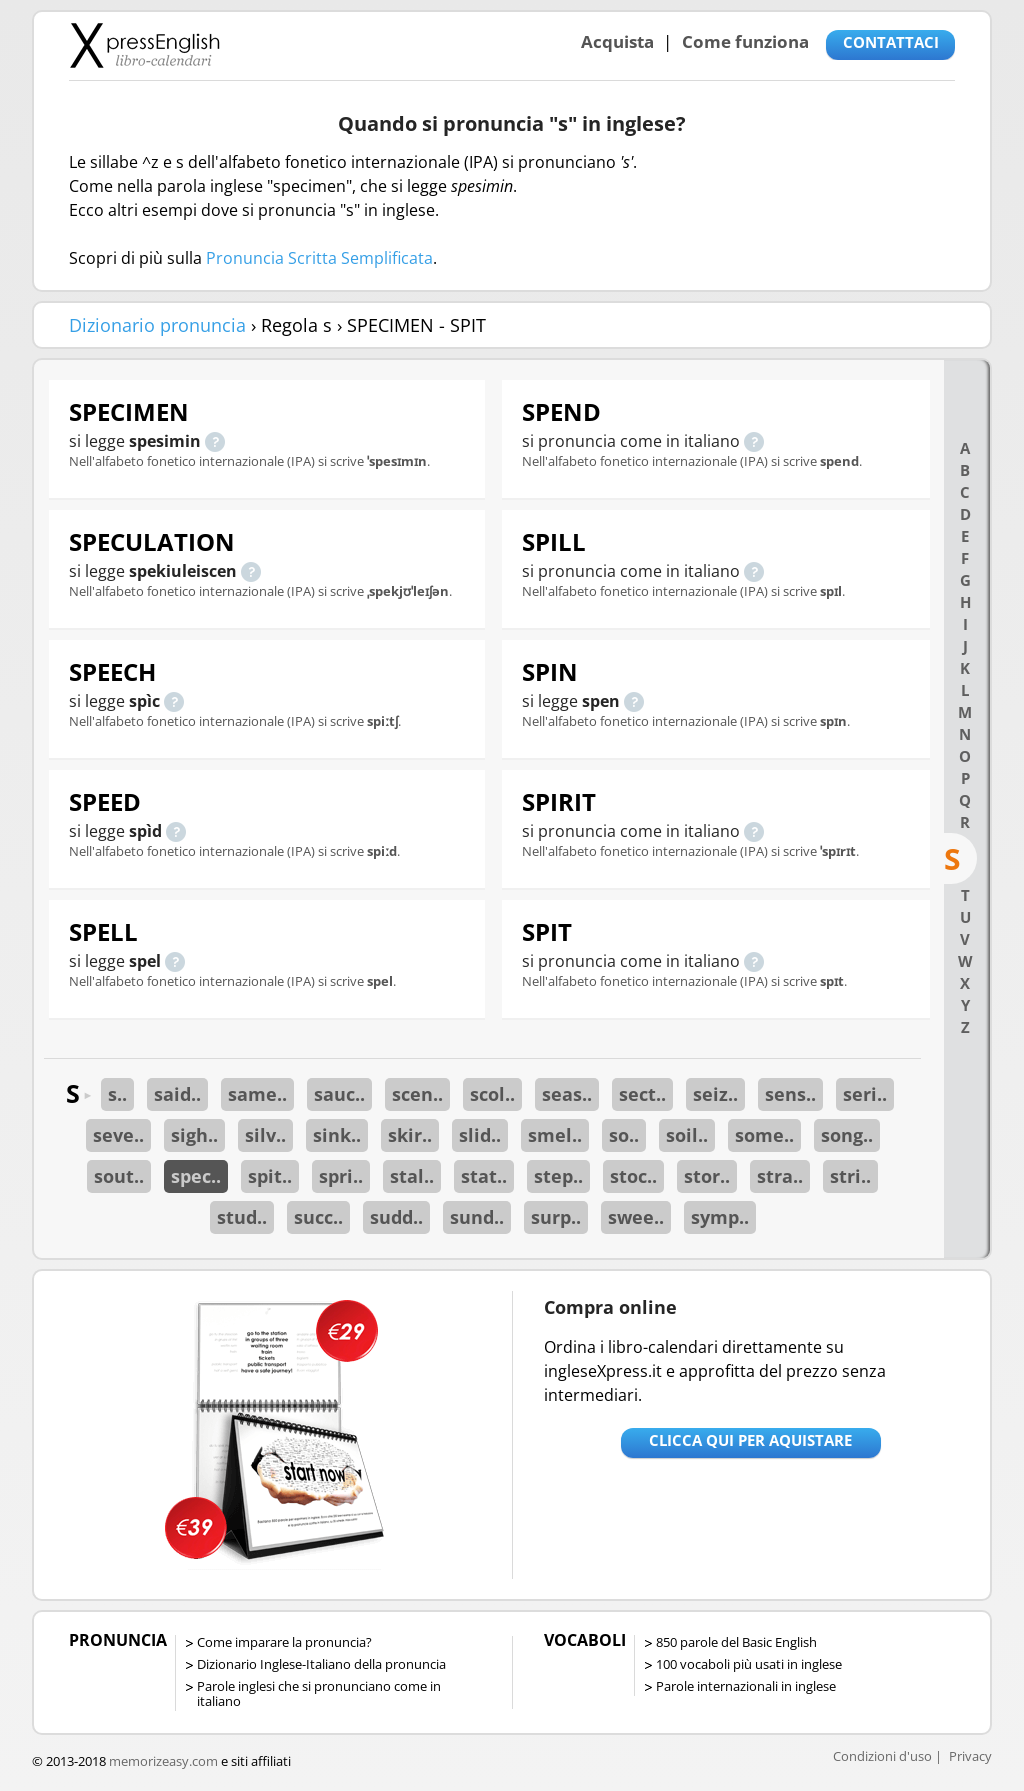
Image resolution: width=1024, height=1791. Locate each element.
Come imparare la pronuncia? (284, 1642)
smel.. (555, 1135)
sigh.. (194, 1135)
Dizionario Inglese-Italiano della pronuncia (321, 1664)
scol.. (492, 1094)
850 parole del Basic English (736, 1642)
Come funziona (745, 41)
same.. (257, 1094)
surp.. (556, 1217)
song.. (847, 1135)
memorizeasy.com (163, 1761)
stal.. (412, 1176)
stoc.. (633, 1176)
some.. (764, 1135)
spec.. (196, 1176)
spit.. (270, 1176)
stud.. (242, 1217)
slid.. (480, 1135)
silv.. (265, 1135)
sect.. (642, 1094)
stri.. (850, 1176)
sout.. (119, 1176)
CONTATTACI (891, 42)
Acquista (617, 41)
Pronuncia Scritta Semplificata (319, 258)
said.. (177, 1094)
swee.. (636, 1217)
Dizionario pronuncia (157, 325)
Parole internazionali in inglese (746, 1686)
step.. (558, 1176)
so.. (624, 1135)
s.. (117, 1094)
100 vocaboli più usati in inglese (749, 1664)
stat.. (484, 1176)
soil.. (687, 1135)
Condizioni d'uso (882, 1756)
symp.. (720, 1217)
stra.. (780, 1176)
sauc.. (339, 1094)
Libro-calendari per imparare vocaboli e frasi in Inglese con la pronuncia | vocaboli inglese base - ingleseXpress (144, 45)
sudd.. (396, 1217)
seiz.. (715, 1094)
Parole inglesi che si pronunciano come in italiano (319, 1693)
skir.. (410, 1135)
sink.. (337, 1135)
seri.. (865, 1094)
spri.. (341, 1176)
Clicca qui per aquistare (750, 1440)
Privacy (970, 1756)
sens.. (790, 1094)
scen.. (417, 1094)
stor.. (707, 1176)
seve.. (118, 1135)
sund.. (477, 1217)
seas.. (567, 1094)
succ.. (318, 1217)
